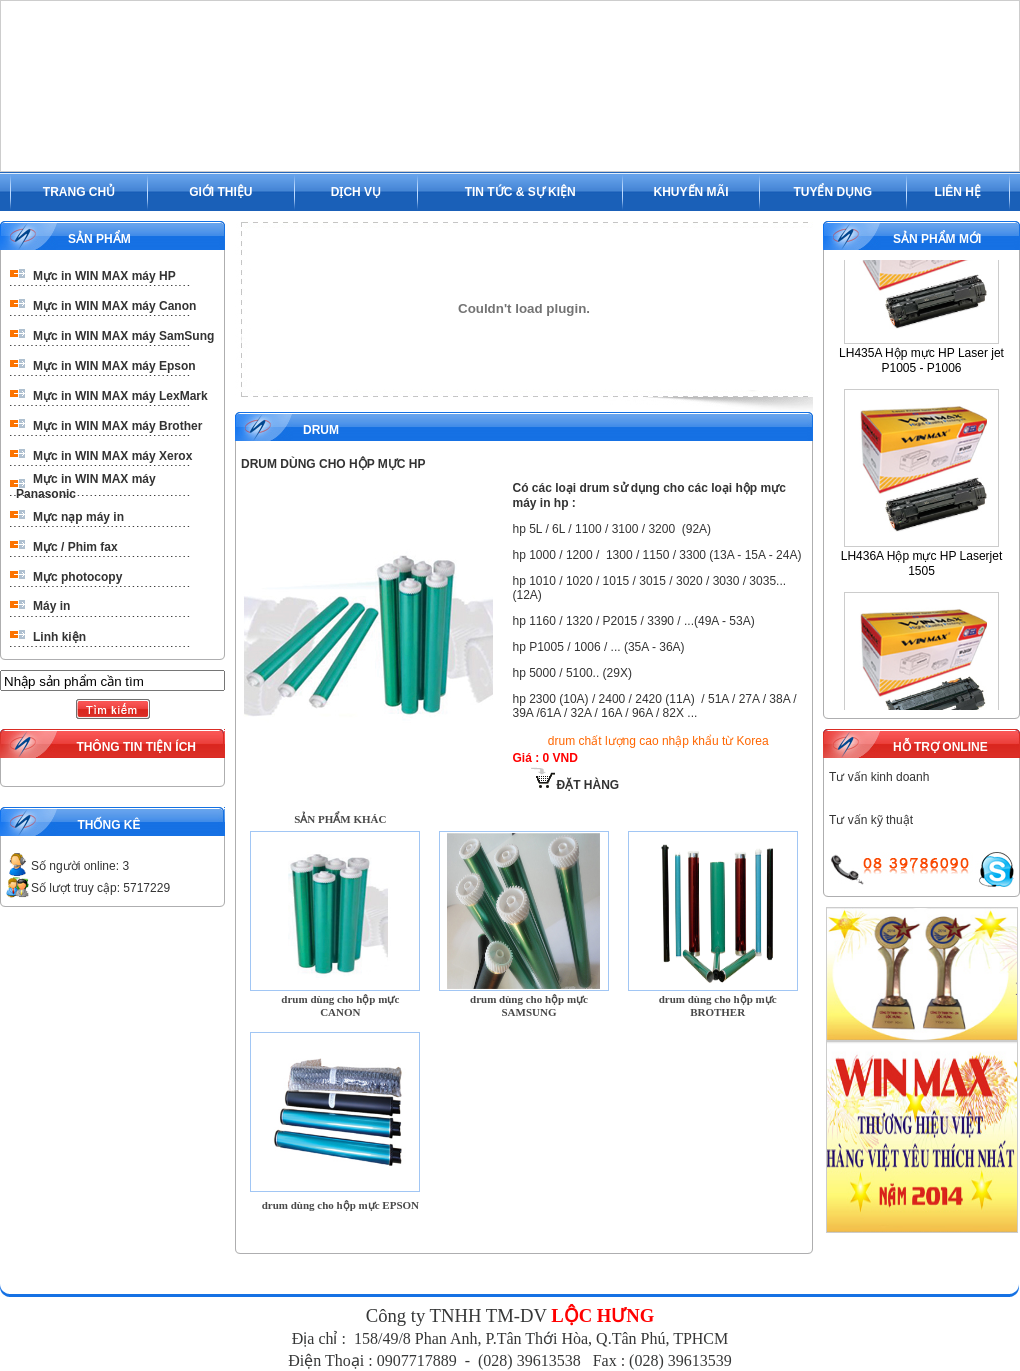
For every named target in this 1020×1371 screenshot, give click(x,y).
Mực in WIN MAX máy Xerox (112, 456)
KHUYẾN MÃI (691, 192)
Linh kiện (59, 637)
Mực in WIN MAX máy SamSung (123, 336)
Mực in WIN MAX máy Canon (114, 306)
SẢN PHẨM (99, 239)
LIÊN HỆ (958, 192)
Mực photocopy (77, 577)
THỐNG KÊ (108, 825)
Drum (321, 430)
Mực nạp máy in (78, 517)
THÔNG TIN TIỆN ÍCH (136, 747)
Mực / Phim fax (75, 547)
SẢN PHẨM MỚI (937, 239)
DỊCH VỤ (356, 192)
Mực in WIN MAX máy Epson (114, 366)
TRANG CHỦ (79, 192)
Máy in (51, 606)
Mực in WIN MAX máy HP (104, 276)
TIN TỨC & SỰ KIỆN (520, 192)
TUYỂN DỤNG (832, 192)
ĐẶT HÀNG (575, 785)
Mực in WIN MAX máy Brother (117, 426)
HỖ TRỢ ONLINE (940, 747)
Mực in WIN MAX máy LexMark (120, 396)
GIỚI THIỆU (220, 192)
